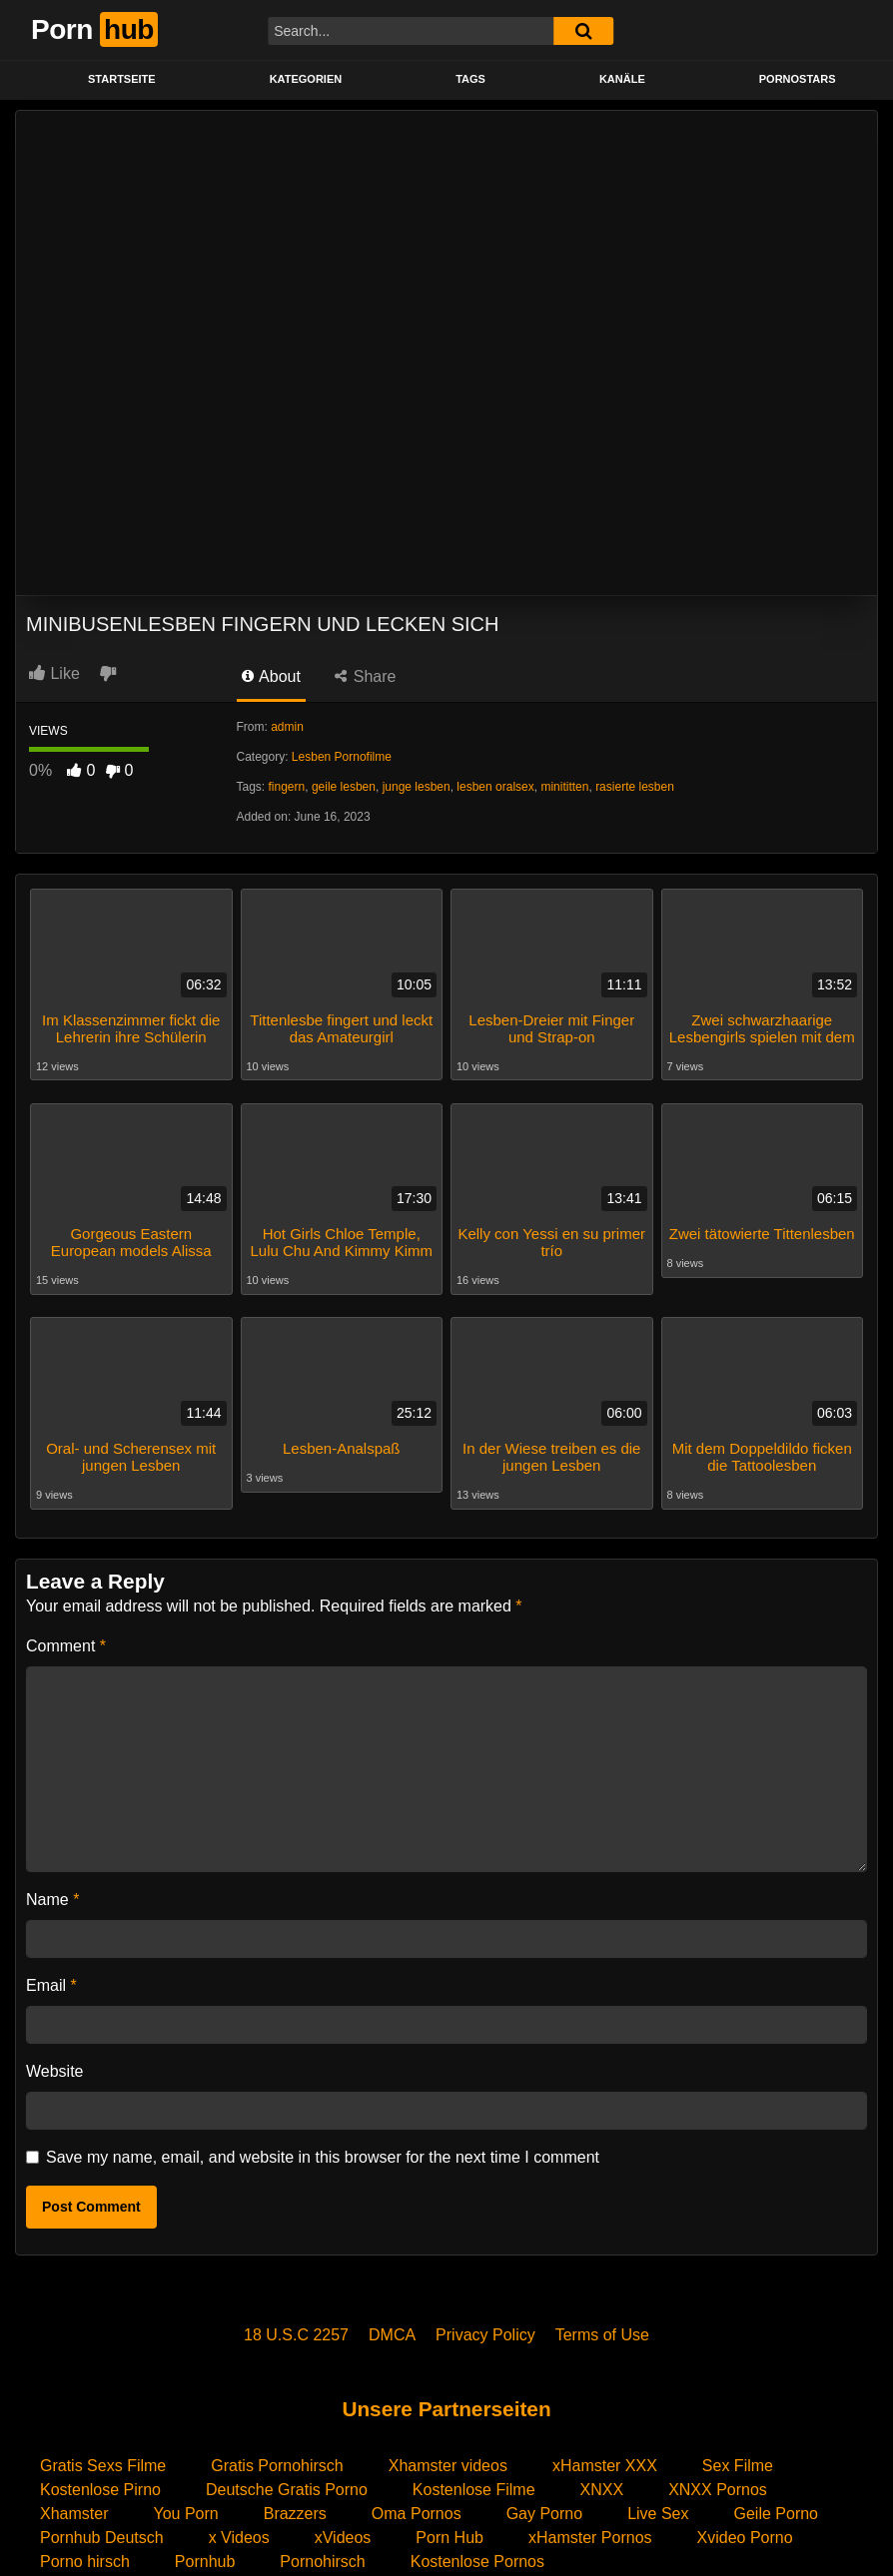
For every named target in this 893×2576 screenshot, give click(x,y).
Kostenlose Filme (474, 2489)
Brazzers (295, 2513)
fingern (287, 787)
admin (287, 727)
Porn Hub (449, 2537)
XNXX (602, 2489)
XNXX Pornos (717, 2489)
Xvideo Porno (745, 2537)
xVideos (343, 2537)
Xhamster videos (448, 2465)
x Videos (239, 2537)
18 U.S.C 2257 (296, 2334)
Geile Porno (776, 2513)
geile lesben (344, 787)
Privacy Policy (485, 2334)
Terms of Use (602, 2334)
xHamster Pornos (590, 2537)
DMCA (392, 2334)
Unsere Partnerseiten (446, 2408)
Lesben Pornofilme (342, 757)
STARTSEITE (122, 79)
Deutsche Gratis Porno (287, 2489)
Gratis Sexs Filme (103, 2465)
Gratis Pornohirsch (277, 2465)
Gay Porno (544, 2513)
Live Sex (657, 2513)
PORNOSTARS (797, 79)
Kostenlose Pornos (477, 2561)
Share (365, 676)
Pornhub (205, 2561)
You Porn (185, 2513)
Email (51, 1985)
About (271, 676)
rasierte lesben (634, 787)
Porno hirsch (85, 2561)
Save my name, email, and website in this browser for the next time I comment (322, 2157)
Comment (66, 1645)
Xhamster (74, 2513)
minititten (564, 787)
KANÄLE (622, 79)
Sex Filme (737, 2465)
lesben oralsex (494, 787)
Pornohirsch (322, 2561)
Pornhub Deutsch (102, 2537)
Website (55, 2071)
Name (52, 1899)
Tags (470, 79)
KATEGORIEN (306, 79)
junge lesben (416, 787)
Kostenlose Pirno (100, 2489)
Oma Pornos (416, 2513)
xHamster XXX (604, 2465)
